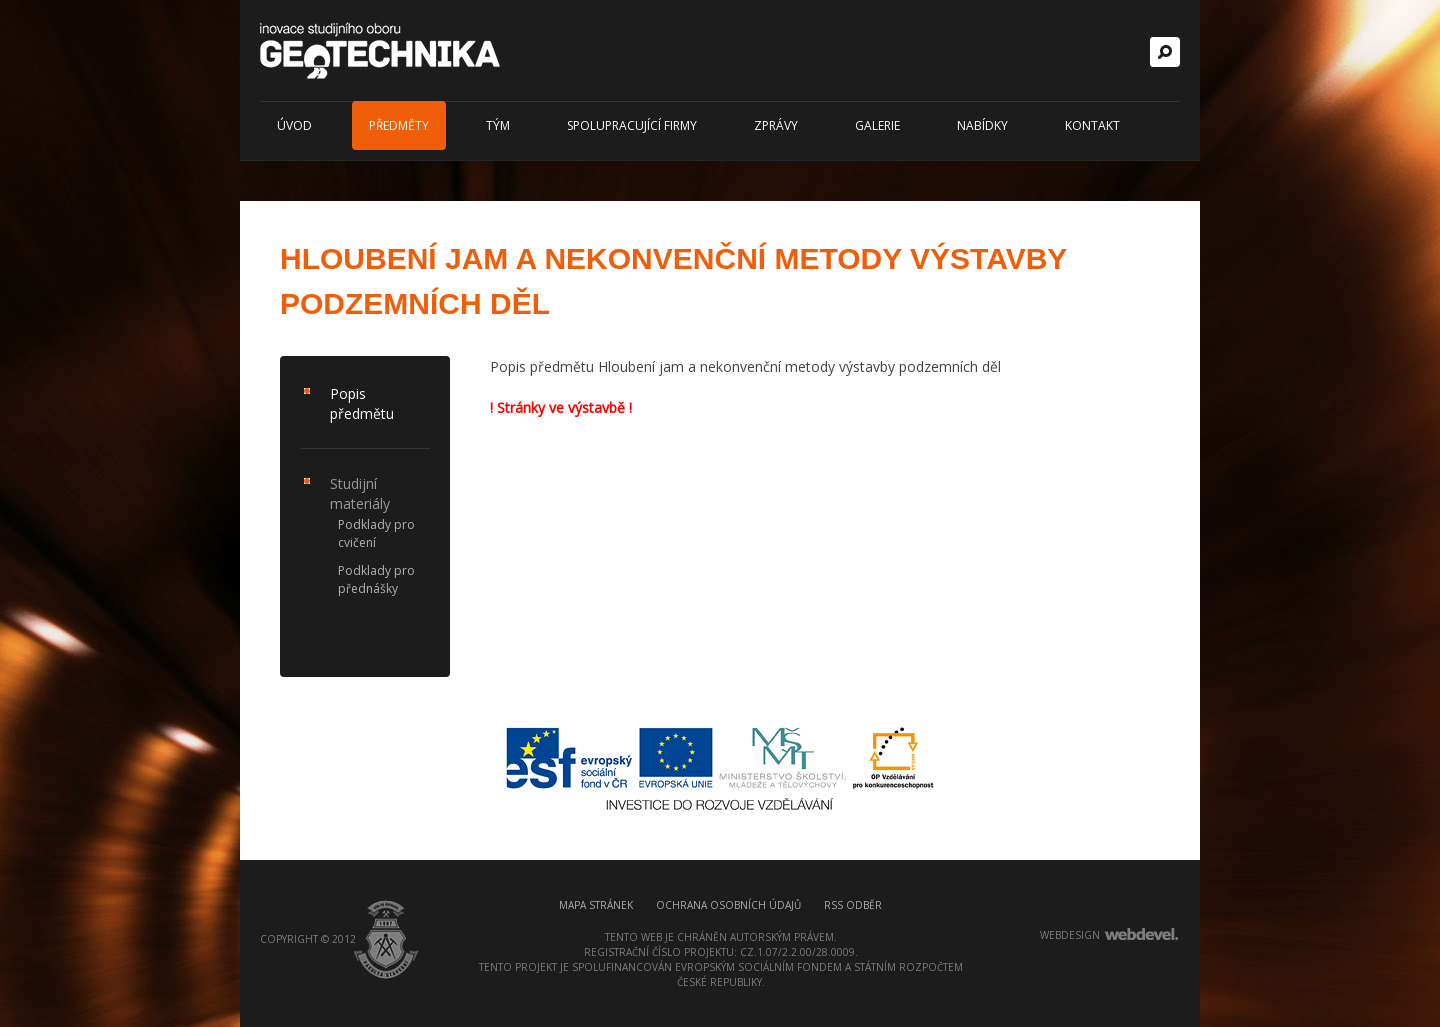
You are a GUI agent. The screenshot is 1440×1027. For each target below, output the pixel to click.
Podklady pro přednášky (376, 579)
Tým (498, 125)
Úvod (294, 125)
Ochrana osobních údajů (728, 905)
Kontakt (1092, 125)
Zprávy (776, 125)
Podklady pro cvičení (376, 533)
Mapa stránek (596, 905)
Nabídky (982, 125)
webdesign (1070, 935)
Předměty (399, 125)
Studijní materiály (360, 493)
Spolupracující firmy (632, 125)
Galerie (877, 125)
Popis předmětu (362, 403)
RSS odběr (853, 905)
